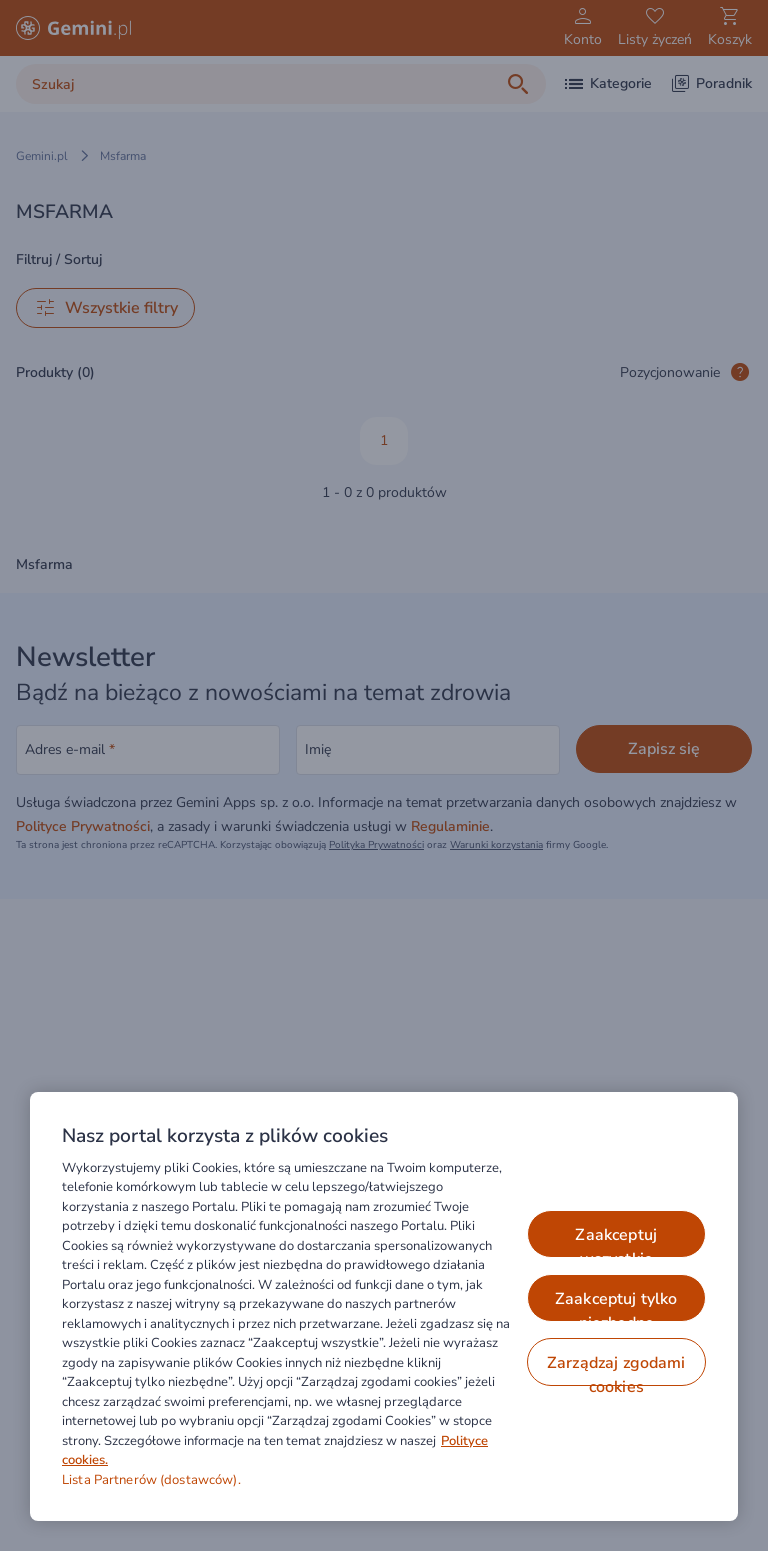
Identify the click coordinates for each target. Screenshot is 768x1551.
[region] (384, 1306)
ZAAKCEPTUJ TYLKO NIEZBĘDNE (616, 1305)
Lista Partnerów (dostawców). (151, 1480)
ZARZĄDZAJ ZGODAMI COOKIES (616, 1369)
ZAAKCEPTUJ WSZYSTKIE (616, 1241)
